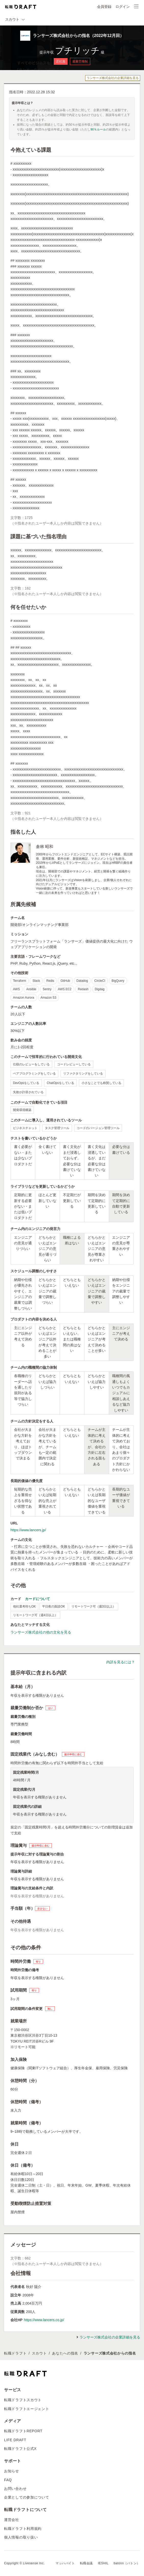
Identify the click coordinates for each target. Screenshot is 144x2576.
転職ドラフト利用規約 (23, 2529)
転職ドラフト (15, 2353)
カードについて (37, 1599)
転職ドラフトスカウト (23, 2400)
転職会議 (86, 2563)
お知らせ (11, 2471)
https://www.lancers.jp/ (28, 1530)
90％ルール (98, 129)
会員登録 (104, 7)
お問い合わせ (15, 2489)
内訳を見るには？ (120, 1662)
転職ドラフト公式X (20, 2449)
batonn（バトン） (127, 2563)
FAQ (8, 2480)
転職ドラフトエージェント (26, 2409)
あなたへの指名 (65, 2353)
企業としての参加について (26, 2497)
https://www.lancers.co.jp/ (44, 2320)
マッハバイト (65, 2563)
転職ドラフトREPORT (23, 2431)
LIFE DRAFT (15, 2440)
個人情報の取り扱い (21, 2537)
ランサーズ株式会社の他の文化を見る (40, 1632)
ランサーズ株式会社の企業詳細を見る (113, 78)
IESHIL (103, 2563)
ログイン (122, 7)
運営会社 (11, 2520)
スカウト (39, 2353)
